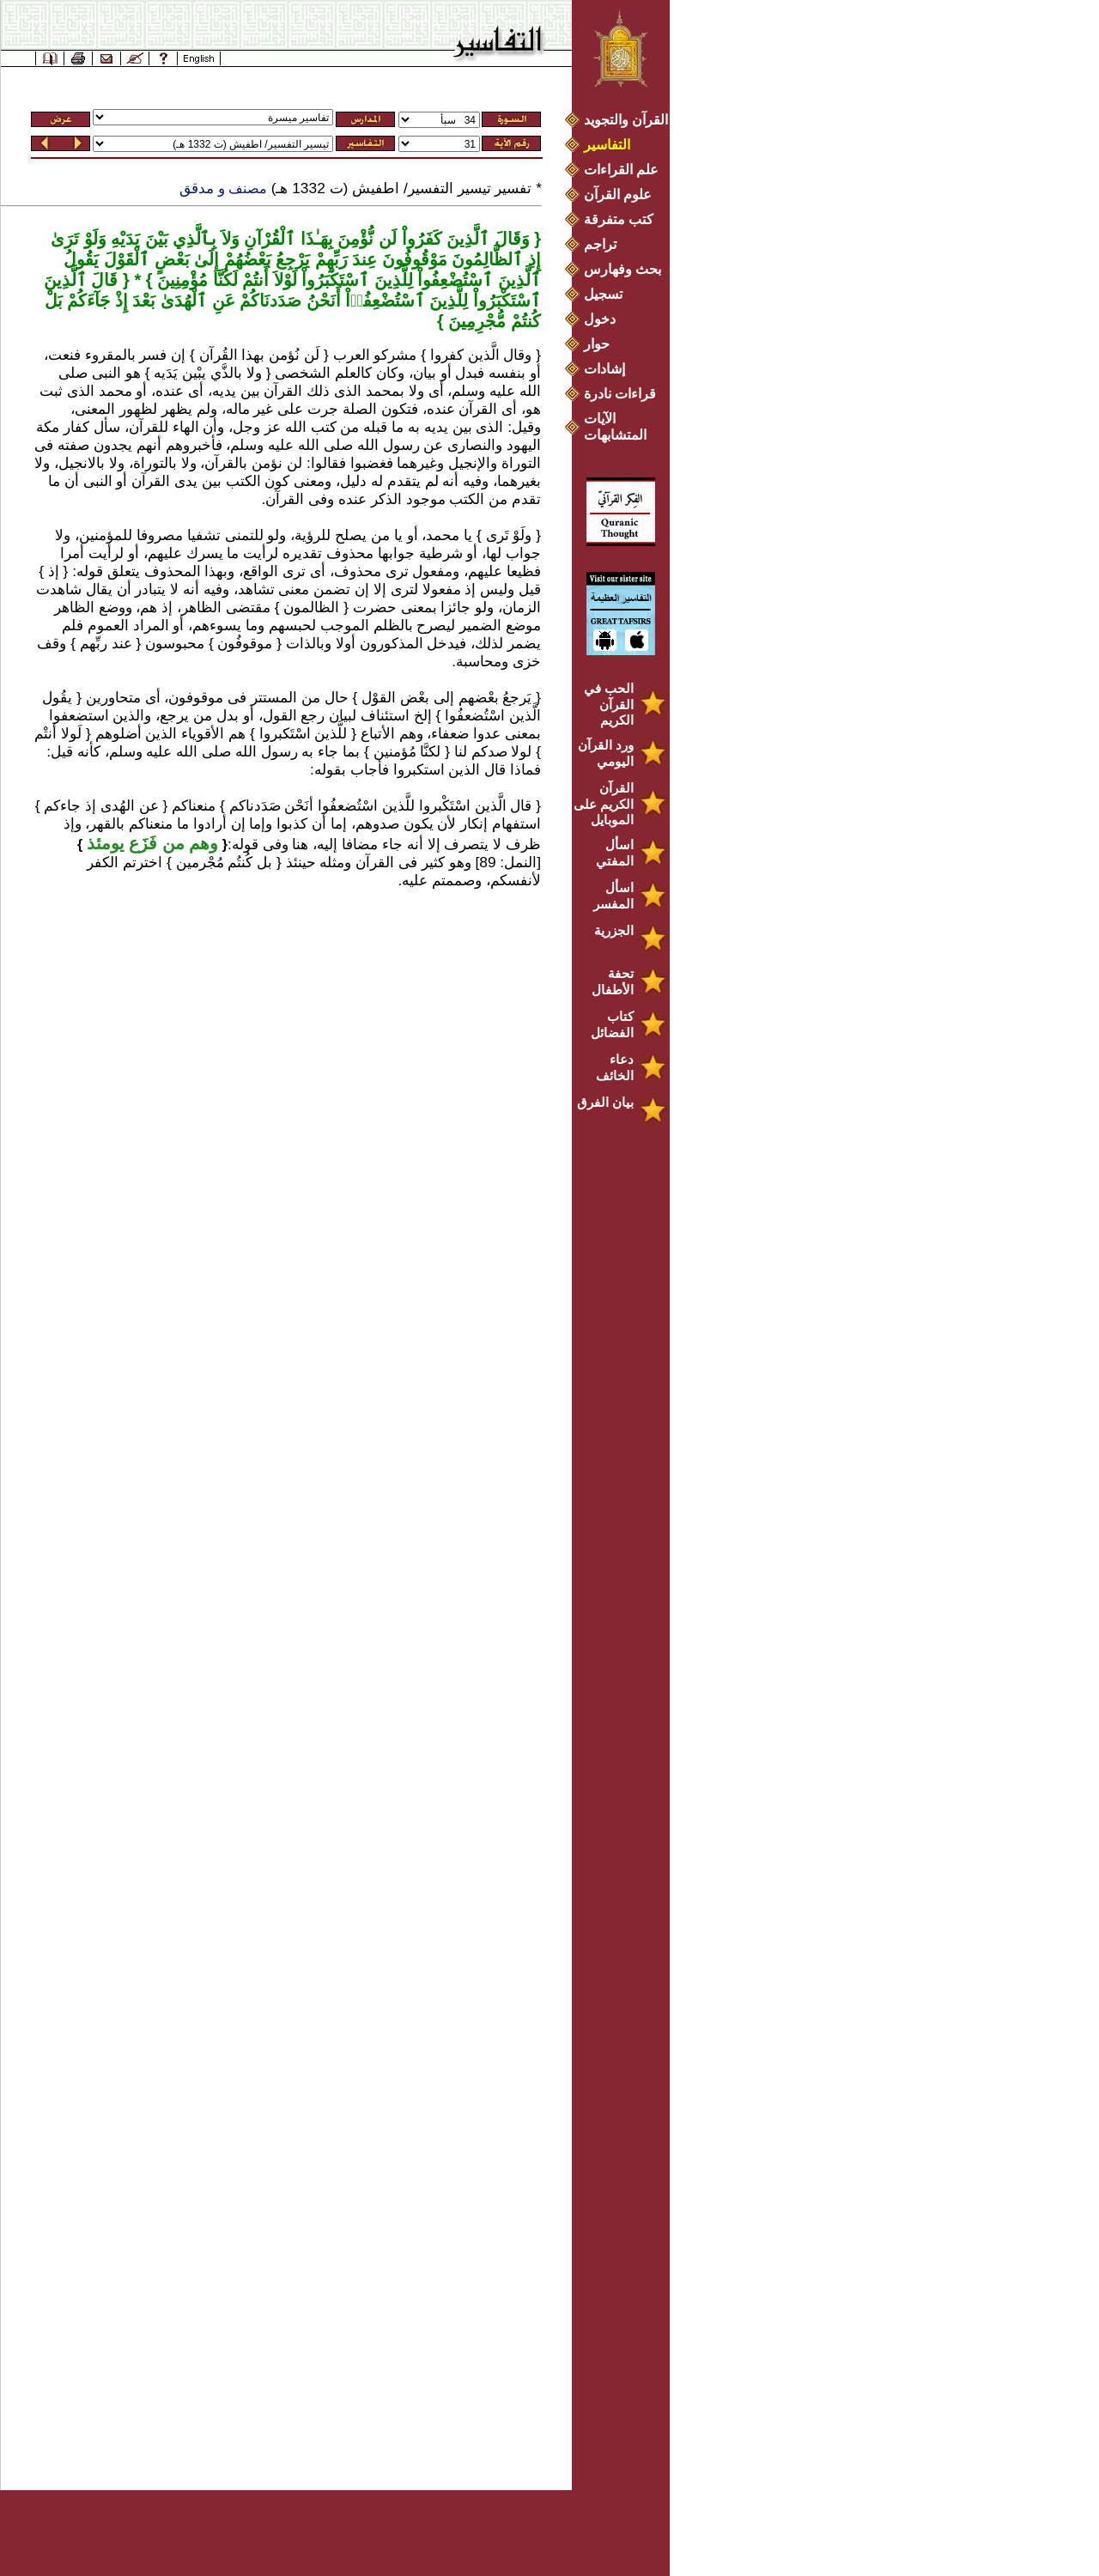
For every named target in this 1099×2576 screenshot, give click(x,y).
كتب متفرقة (618, 219)
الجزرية (614, 930)
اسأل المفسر (613, 895)
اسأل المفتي (615, 852)
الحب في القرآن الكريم (609, 704)
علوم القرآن (618, 194)
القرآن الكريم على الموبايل (604, 804)
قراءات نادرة (620, 393)
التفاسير (607, 144)
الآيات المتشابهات (615, 426)
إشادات (604, 368)
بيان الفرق (605, 1102)
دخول (600, 319)
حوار (597, 344)
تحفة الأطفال (613, 981)
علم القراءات (621, 169)
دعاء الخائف (615, 1067)
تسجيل (603, 294)
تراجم (600, 244)
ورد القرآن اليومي (606, 753)
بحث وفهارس (626, 269)
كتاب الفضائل (612, 1024)
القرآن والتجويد (626, 119)
